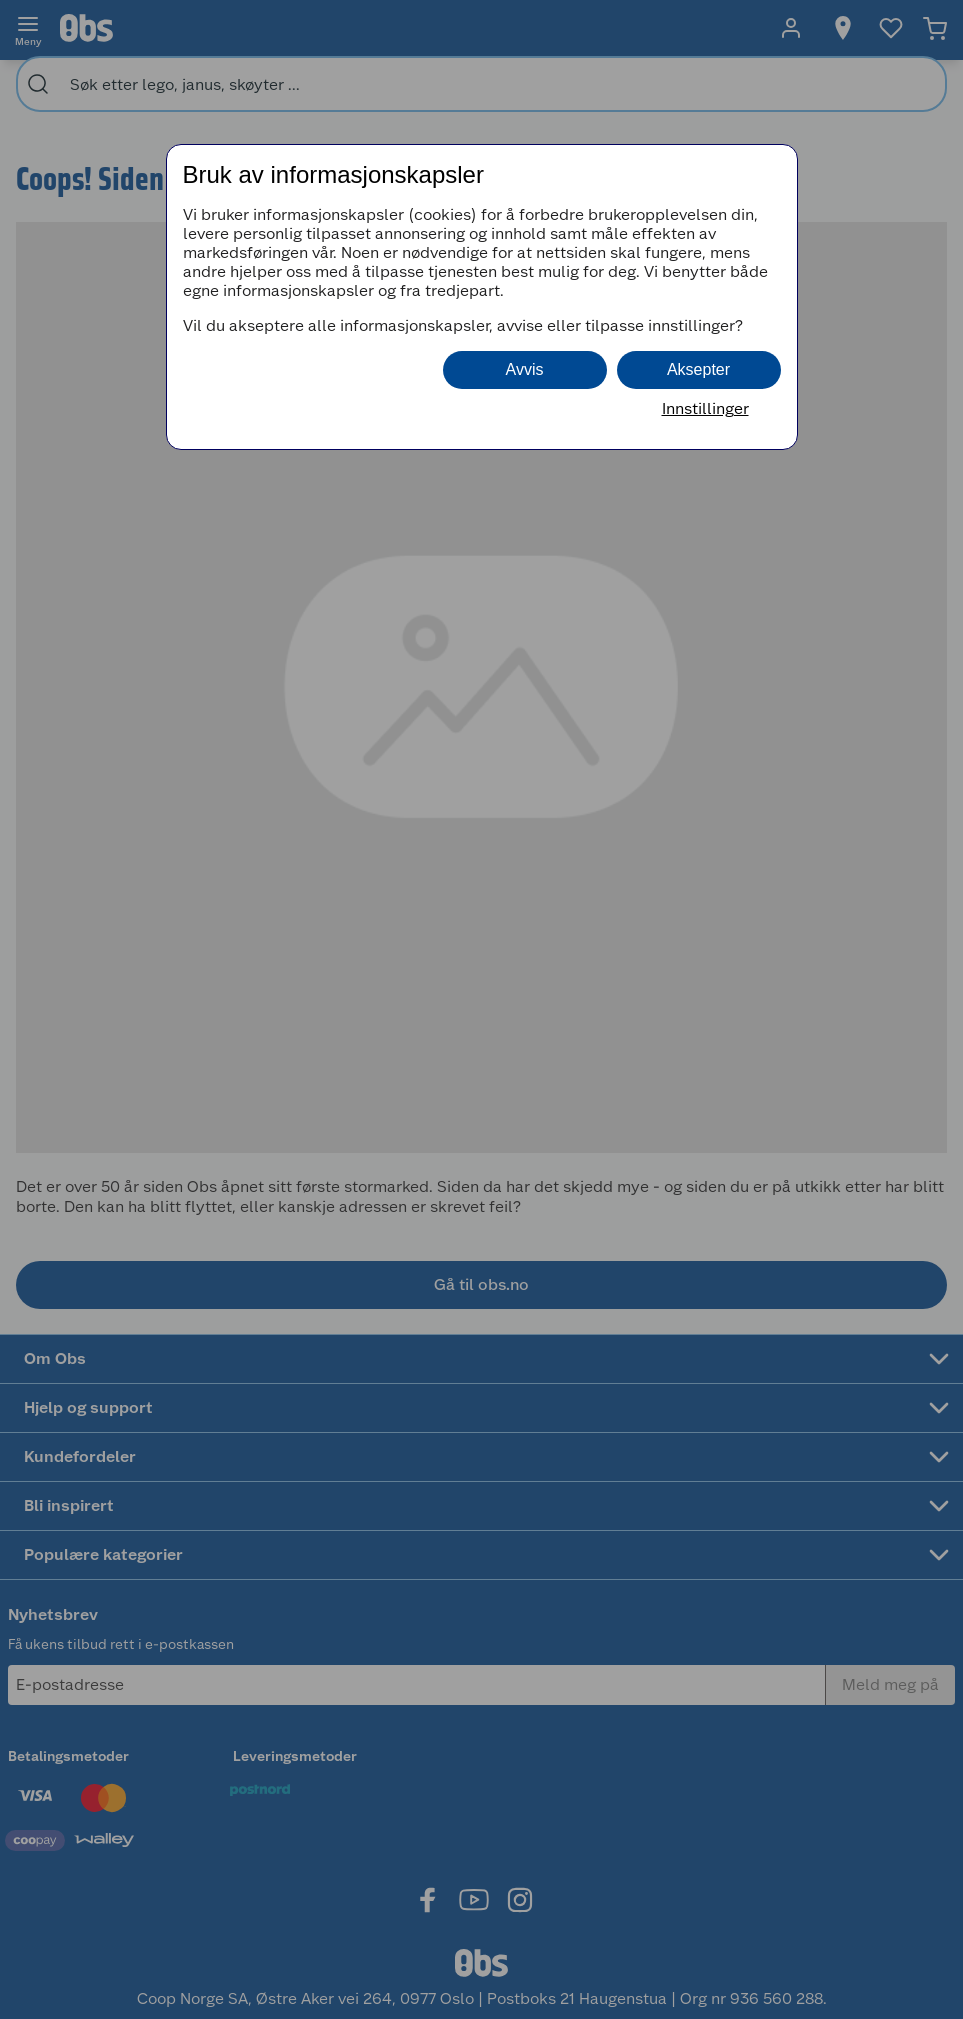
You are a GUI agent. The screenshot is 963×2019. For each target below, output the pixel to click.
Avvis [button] (525, 369)
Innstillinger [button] (705, 408)
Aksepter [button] (698, 369)
